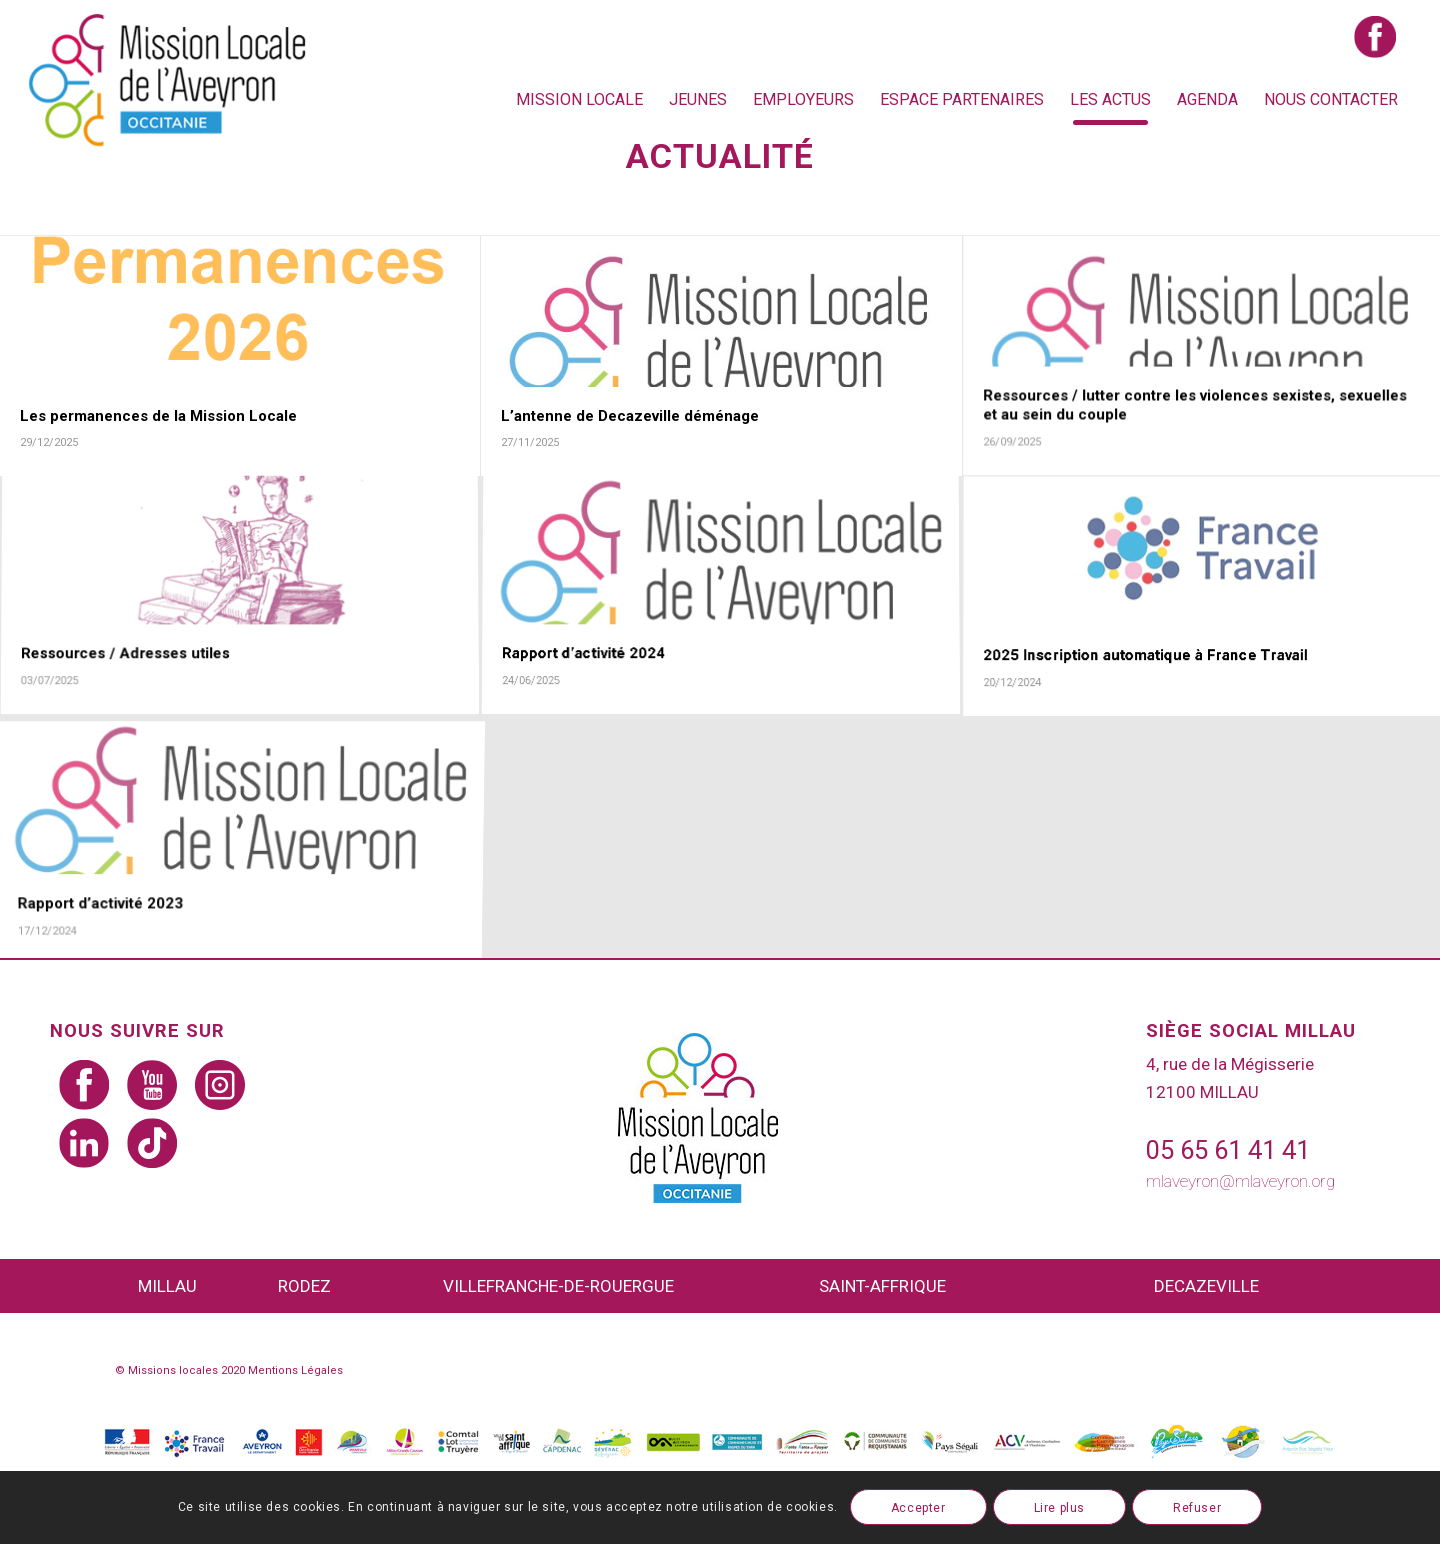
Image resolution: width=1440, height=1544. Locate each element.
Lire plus (1059, 1508)
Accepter (918, 1508)
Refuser (1197, 1508)
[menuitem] (579, 100)
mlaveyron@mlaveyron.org (1240, 1181)
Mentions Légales (295, 1370)
